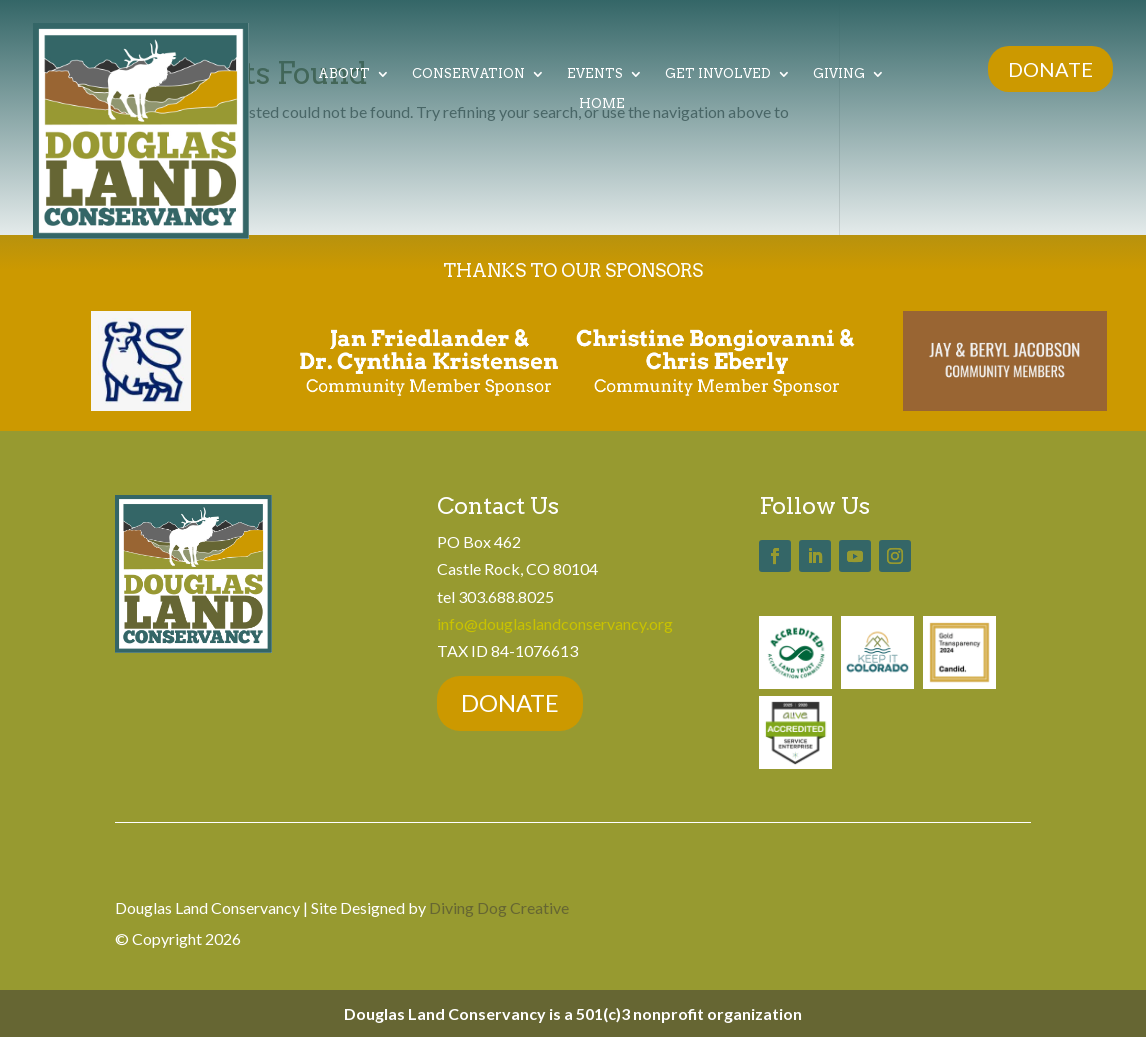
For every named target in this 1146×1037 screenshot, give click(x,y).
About (344, 74)
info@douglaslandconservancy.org (555, 623)
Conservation (468, 74)
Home (602, 104)
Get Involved (718, 74)
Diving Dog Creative (499, 907)
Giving (839, 74)
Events (595, 74)
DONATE (1050, 69)
